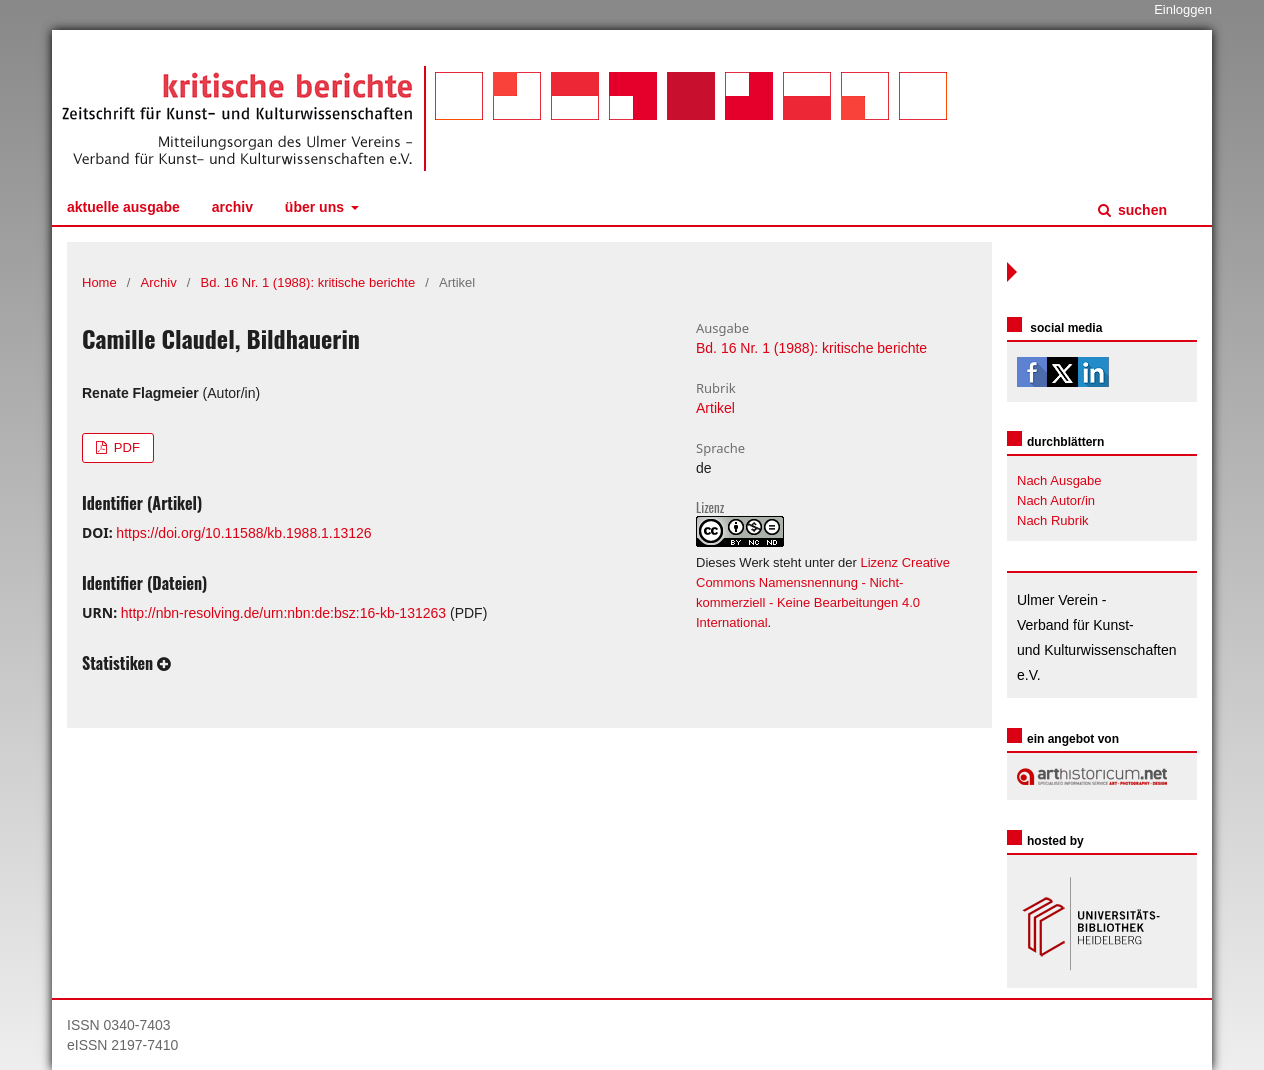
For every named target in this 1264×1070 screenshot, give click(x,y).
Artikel (715, 408)
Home (99, 282)
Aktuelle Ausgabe (123, 207)
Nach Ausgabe (1059, 480)
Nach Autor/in (1056, 500)
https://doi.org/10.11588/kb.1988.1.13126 (243, 533)
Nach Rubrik (1053, 520)
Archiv (232, 207)
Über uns (316, 207)
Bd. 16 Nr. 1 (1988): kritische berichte (308, 282)
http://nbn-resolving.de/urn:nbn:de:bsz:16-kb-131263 (283, 613)
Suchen (1140, 210)
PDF (125, 447)
